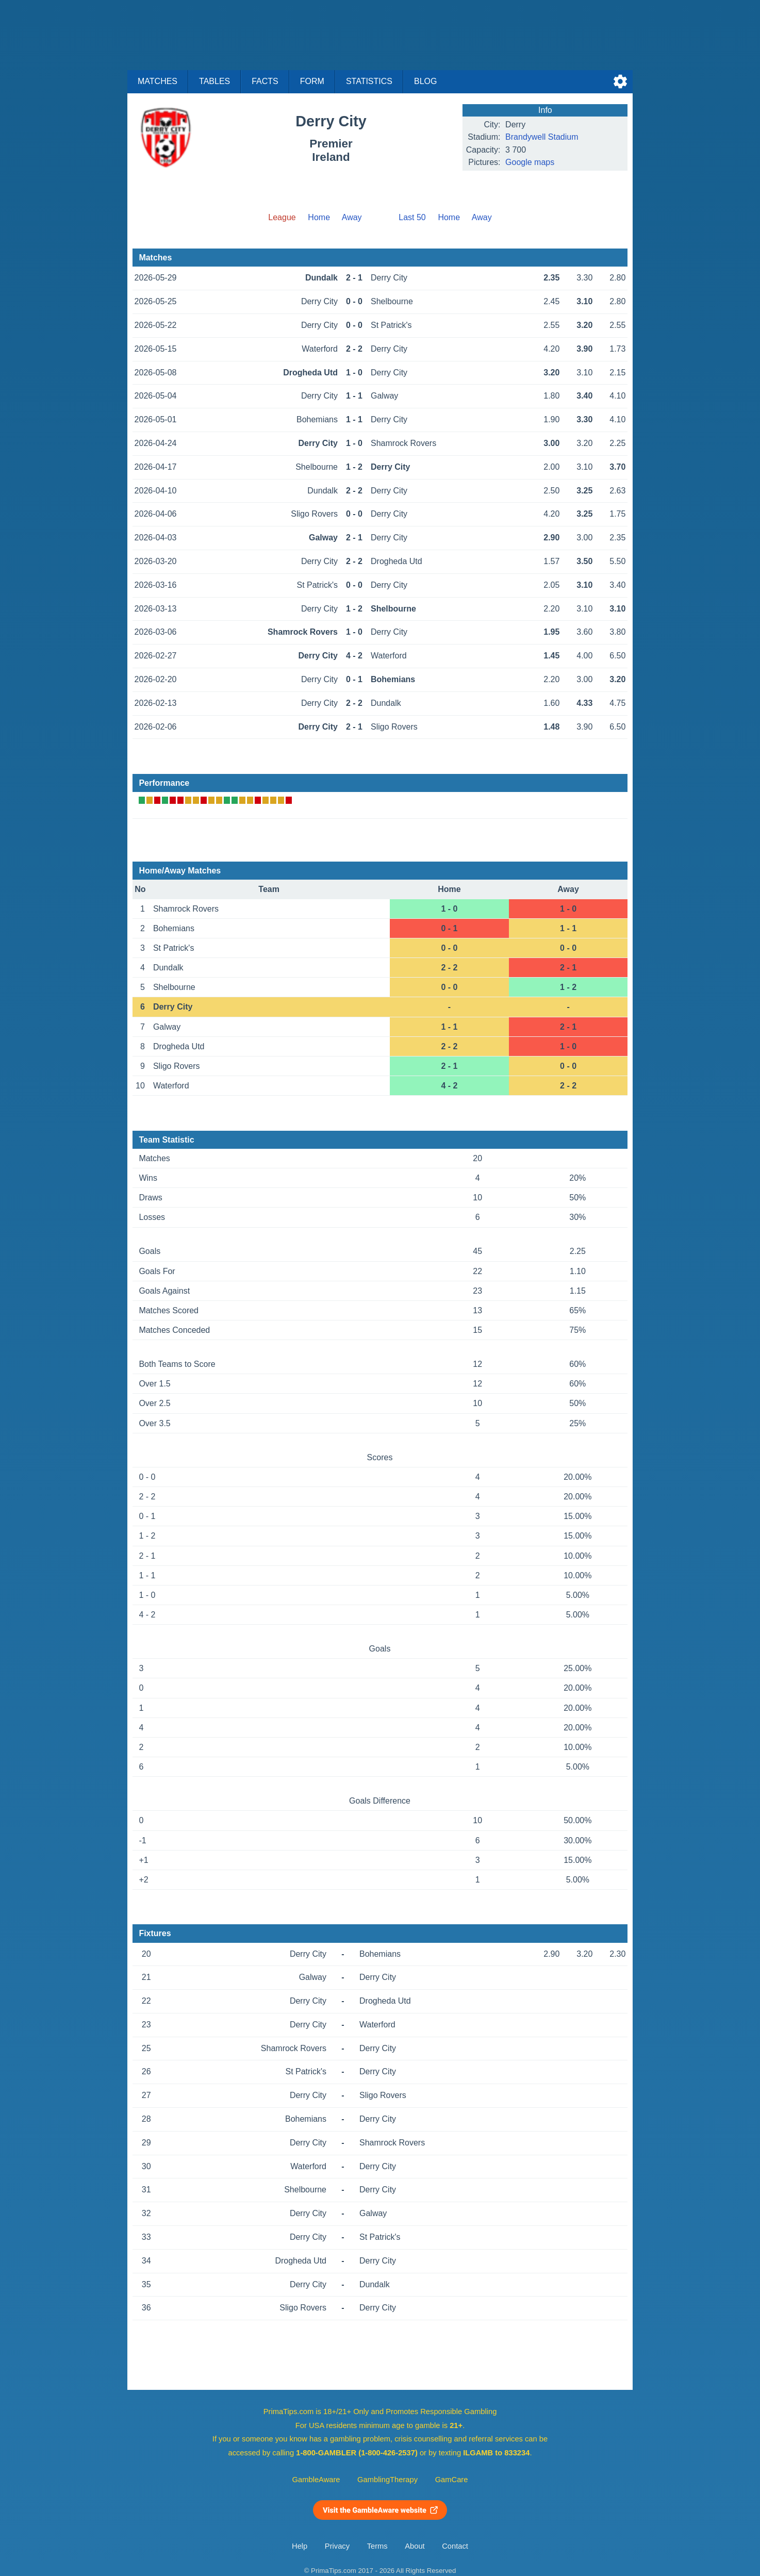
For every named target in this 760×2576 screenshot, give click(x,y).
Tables (214, 81)
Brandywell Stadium (541, 137)
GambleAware (316, 2479)
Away (352, 217)
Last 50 (412, 217)
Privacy (337, 2546)
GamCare (451, 2479)
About (414, 2546)
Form (312, 81)
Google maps (529, 162)
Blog (425, 81)
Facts (265, 81)
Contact (455, 2546)
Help (299, 2546)
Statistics (369, 81)
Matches (157, 81)
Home (319, 217)
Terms (377, 2546)
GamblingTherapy (387, 2479)
